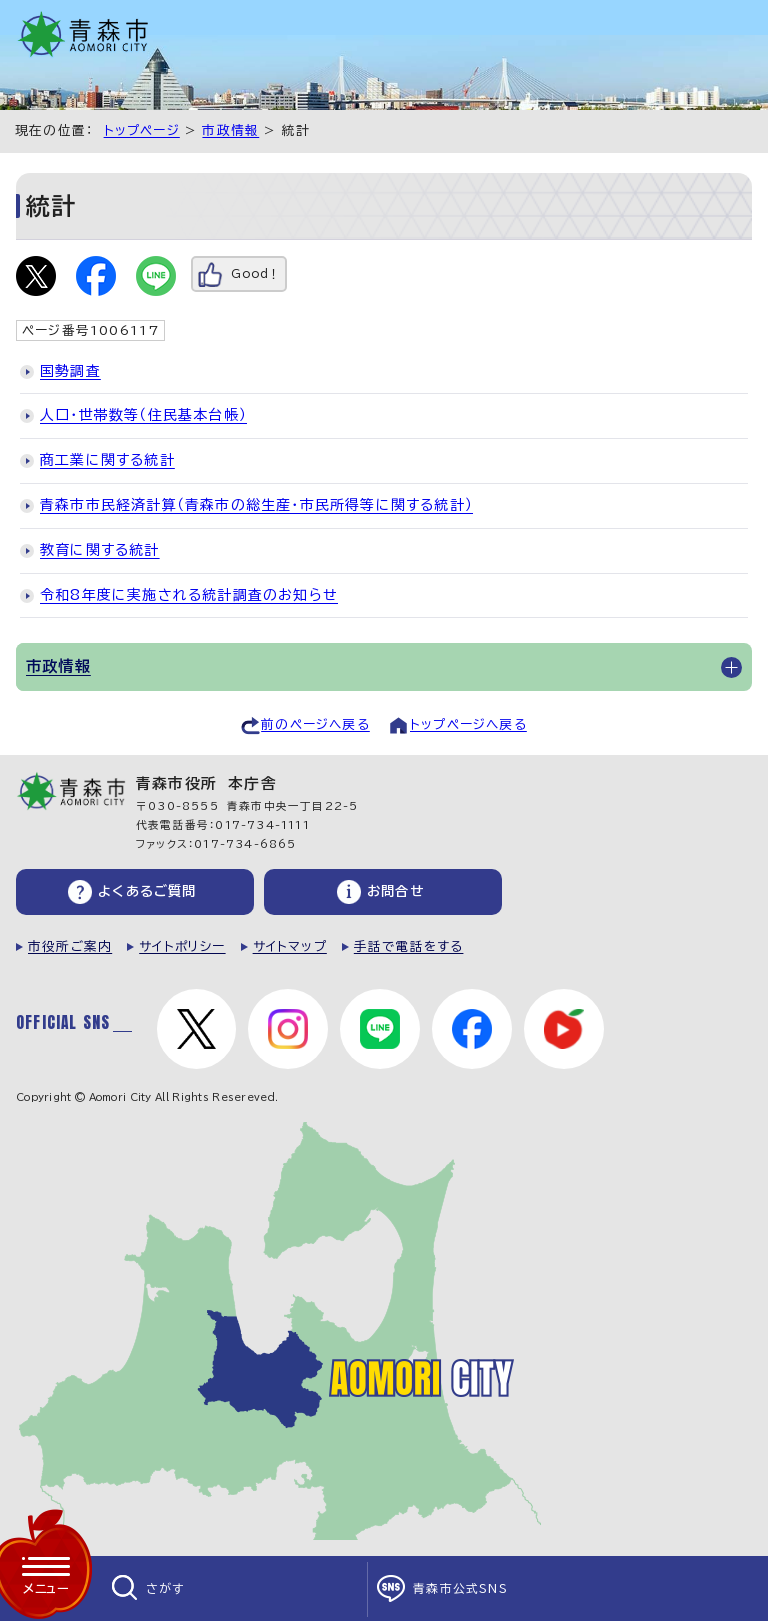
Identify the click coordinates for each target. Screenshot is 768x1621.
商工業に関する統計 (107, 460)
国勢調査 (70, 371)
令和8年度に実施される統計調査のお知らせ (189, 595)
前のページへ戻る (315, 724)
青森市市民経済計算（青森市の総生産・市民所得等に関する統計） (256, 505)
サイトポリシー (182, 946)
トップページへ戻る (468, 724)
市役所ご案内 (70, 946)
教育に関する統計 (100, 550)
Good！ (255, 273)
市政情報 (230, 130)
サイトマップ (290, 946)
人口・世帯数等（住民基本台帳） (143, 415)
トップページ (142, 130)
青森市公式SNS (460, 1588)
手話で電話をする (409, 946)
